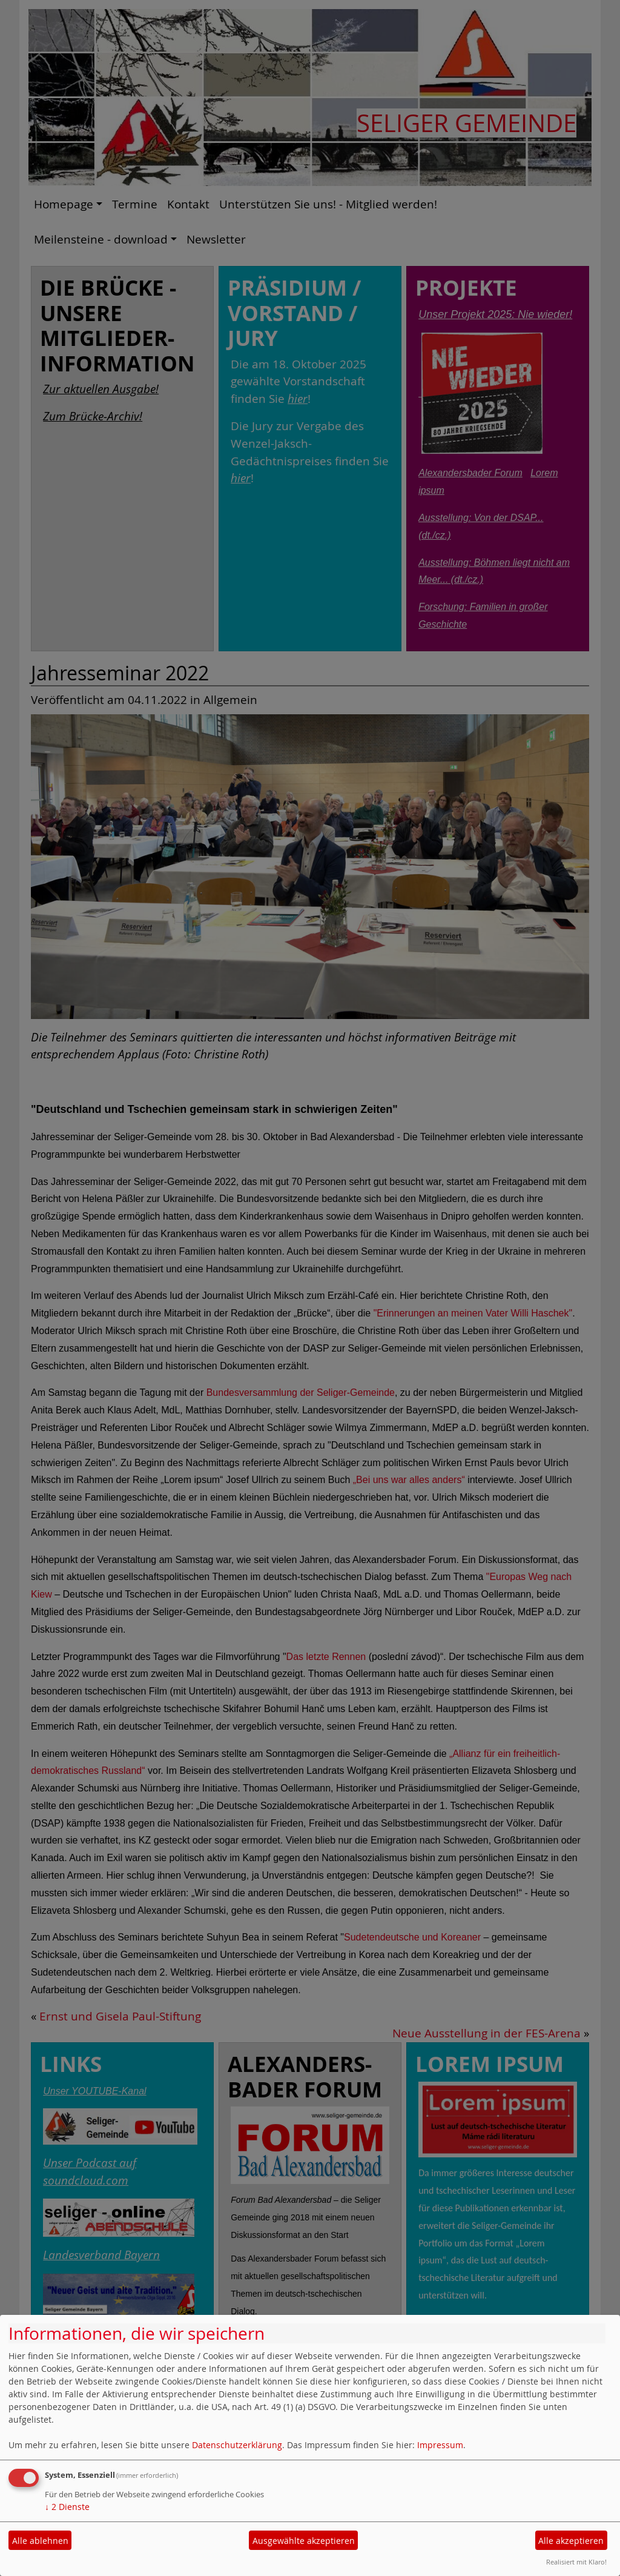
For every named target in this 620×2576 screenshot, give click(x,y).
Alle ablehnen (40, 2540)
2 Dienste (67, 2506)
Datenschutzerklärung (237, 2445)
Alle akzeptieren (571, 2540)
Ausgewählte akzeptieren (303, 2540)
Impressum (440, 2445)
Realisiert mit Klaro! (576, 2561)
